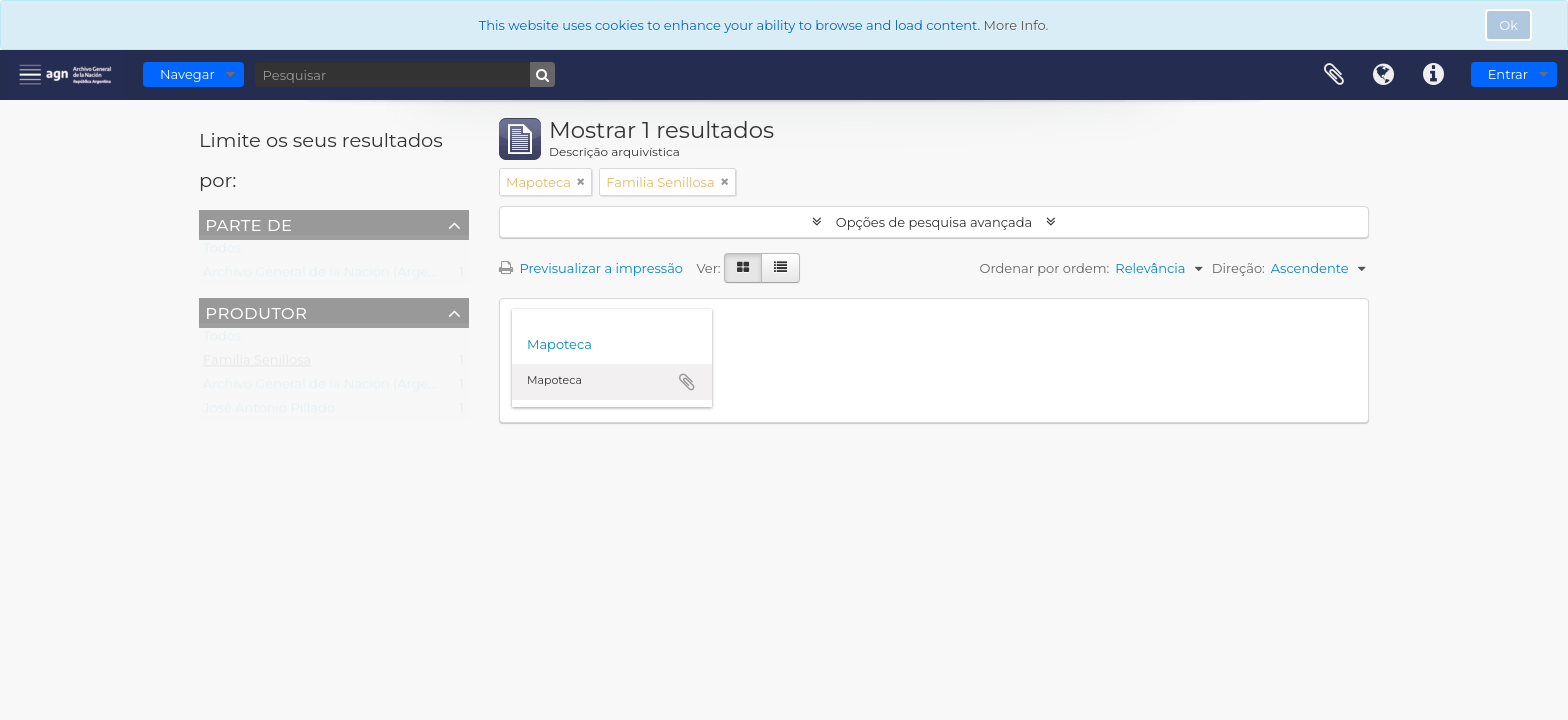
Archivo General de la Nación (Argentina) (335, 276)
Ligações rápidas (1434, 75)
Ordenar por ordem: (1045, 268)
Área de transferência (1334, 75)
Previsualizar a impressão (591, 268)
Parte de (248, 224)
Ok (1508, 25)
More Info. (1016, 25)
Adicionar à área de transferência (687, 382)
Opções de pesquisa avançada (933, 222)
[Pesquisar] (405, 74)
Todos (222, 252)
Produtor (256, 312)
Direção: (1238, 268)
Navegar (187, 74)
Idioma (1384, 75)
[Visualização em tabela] (780, 268)
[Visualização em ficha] (743, 268)
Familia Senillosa (257, 364)
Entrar (1508, 74)
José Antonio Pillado (269, 412)
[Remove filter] (581, 182)
